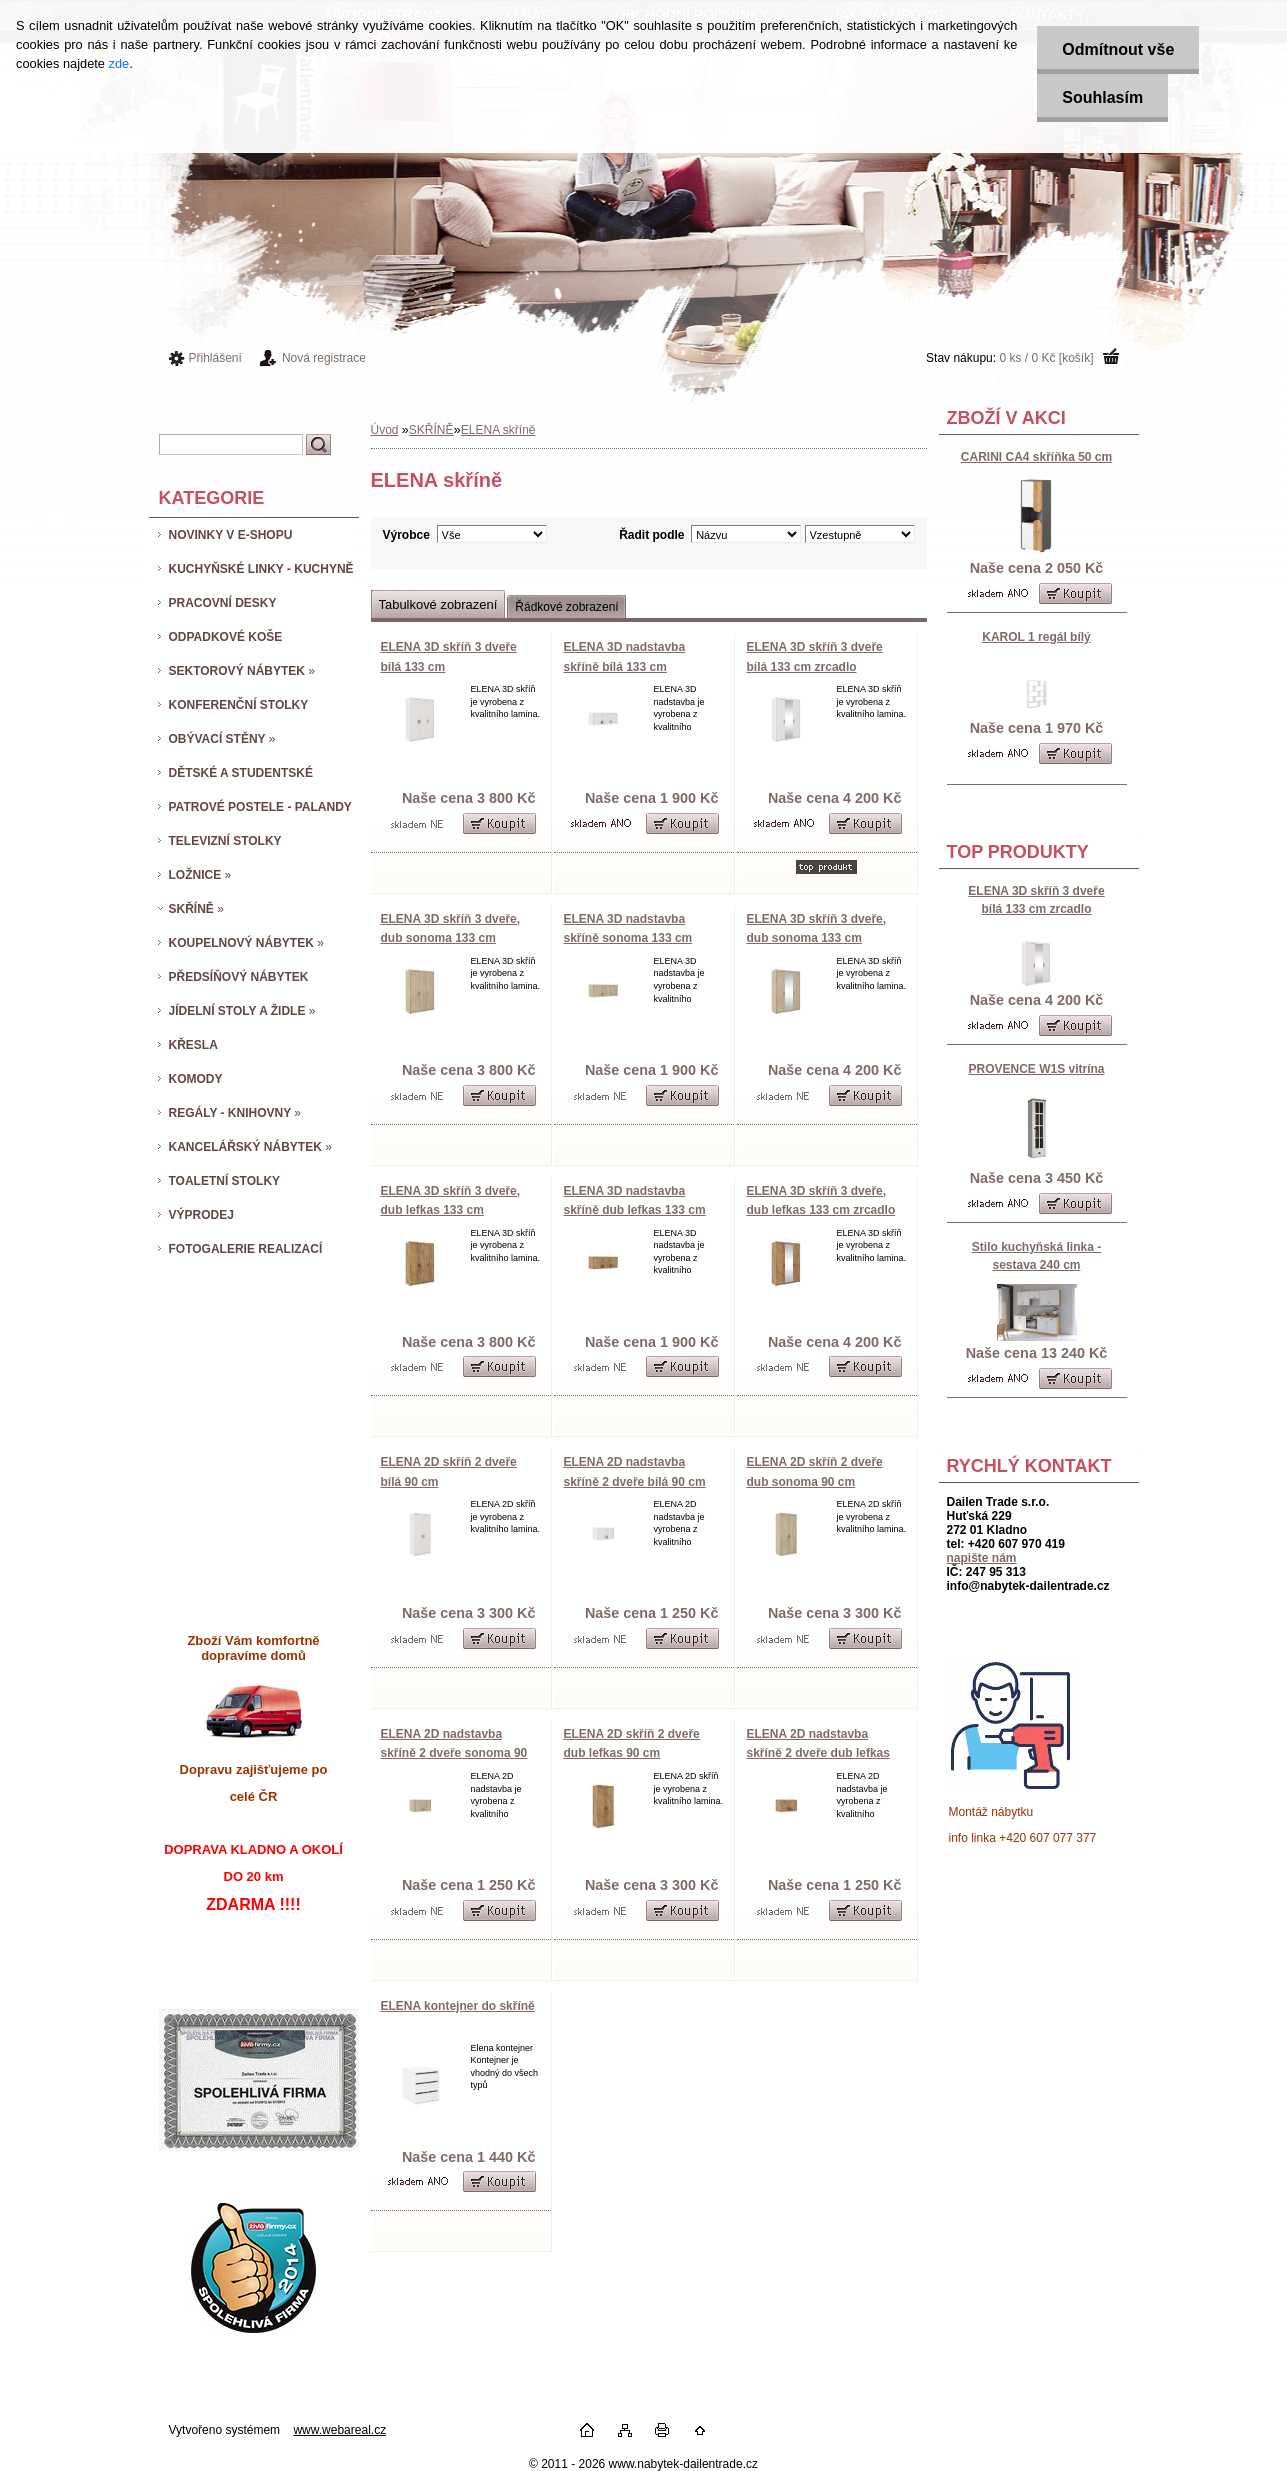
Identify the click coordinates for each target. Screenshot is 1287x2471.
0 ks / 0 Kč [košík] (1046, 358)
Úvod (385, 430)
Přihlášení (215, 358)
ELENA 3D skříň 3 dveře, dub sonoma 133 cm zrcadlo (817, 938)
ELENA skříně (498, 430)
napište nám (982, 1558)
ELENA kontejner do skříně (458, 2006)
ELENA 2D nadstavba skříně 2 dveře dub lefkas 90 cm (818, 1753)
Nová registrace (324, 358)
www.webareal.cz (339, 2430)
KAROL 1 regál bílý (1036, 637)
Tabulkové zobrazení (438, 604)
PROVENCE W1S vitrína (1036, 1069)
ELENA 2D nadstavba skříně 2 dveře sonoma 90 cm (454, 1753)
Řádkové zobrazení (566, 607)
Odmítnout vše (1118, 49)
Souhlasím (1102, 97)
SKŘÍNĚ (431, 430)
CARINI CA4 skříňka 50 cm (1036, 457)
